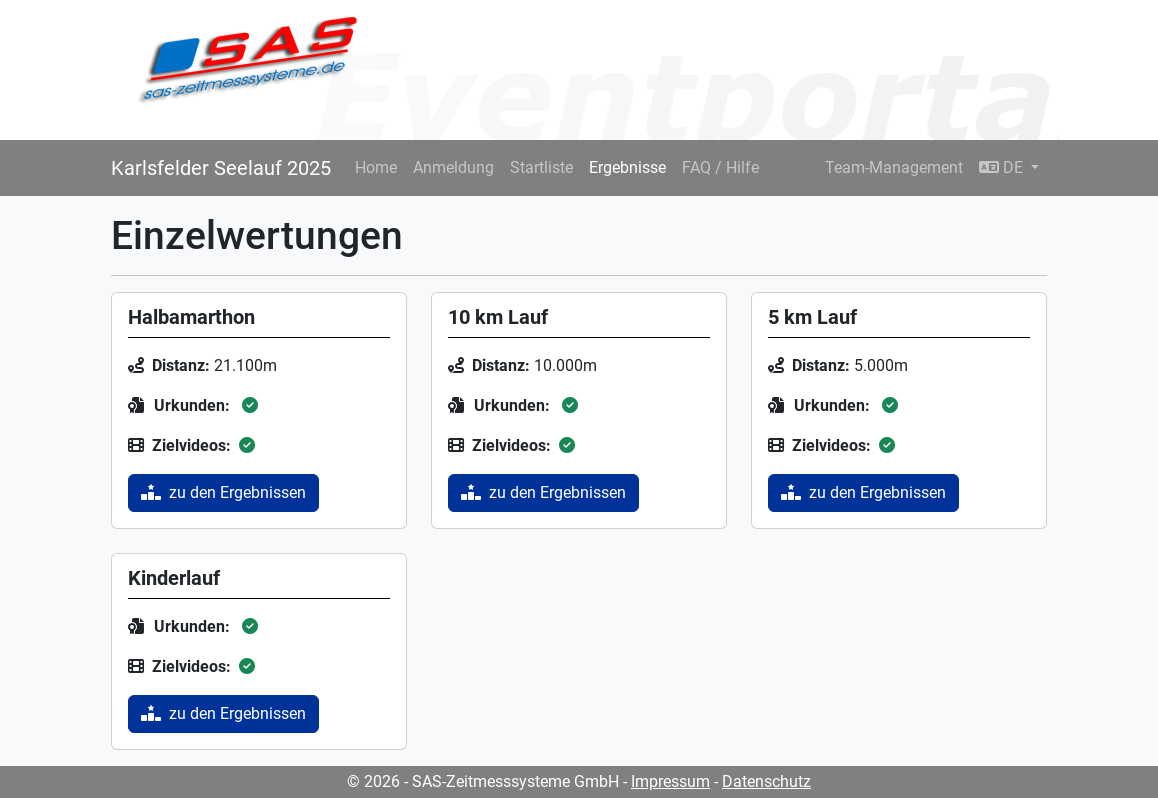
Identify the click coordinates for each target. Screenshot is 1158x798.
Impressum (670, 781)
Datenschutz (766, 781)
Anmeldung (453, 167)
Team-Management (894, 167)
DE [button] (1003, 167)
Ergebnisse (627, 167)
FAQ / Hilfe (720, 167)
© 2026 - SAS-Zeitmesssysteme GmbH (483, 781)
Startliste (541, 167)
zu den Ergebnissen (223, 492)
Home (376, 167)
